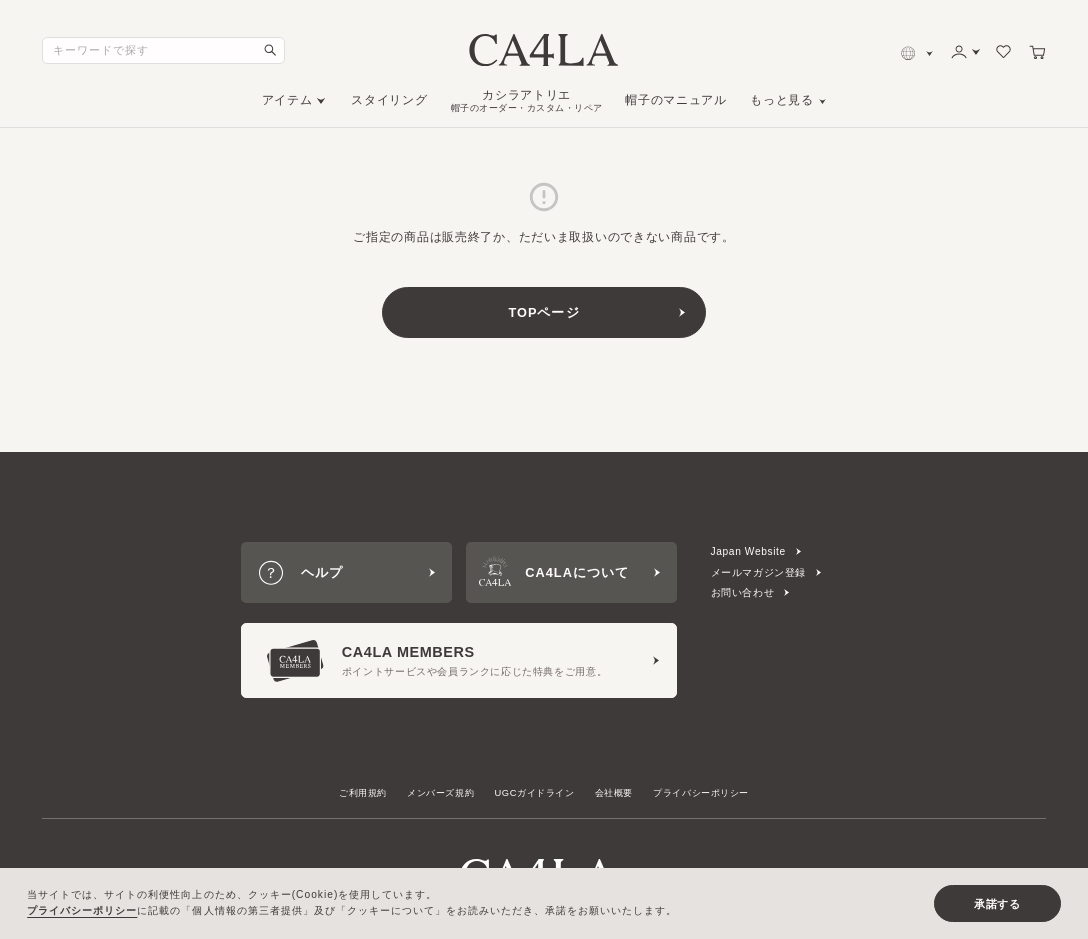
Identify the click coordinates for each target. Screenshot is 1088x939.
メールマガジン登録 (759, 572)
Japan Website (748, 551)
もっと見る (781, 100)
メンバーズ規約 (440, 793)
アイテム (287, 100)
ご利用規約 (363, 793)
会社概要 (614, 793)
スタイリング (389, 100)
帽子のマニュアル (675, 100)
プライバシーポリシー (701, 793)
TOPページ (543, 312)
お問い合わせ (743, 592)
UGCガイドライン (535, 793)
